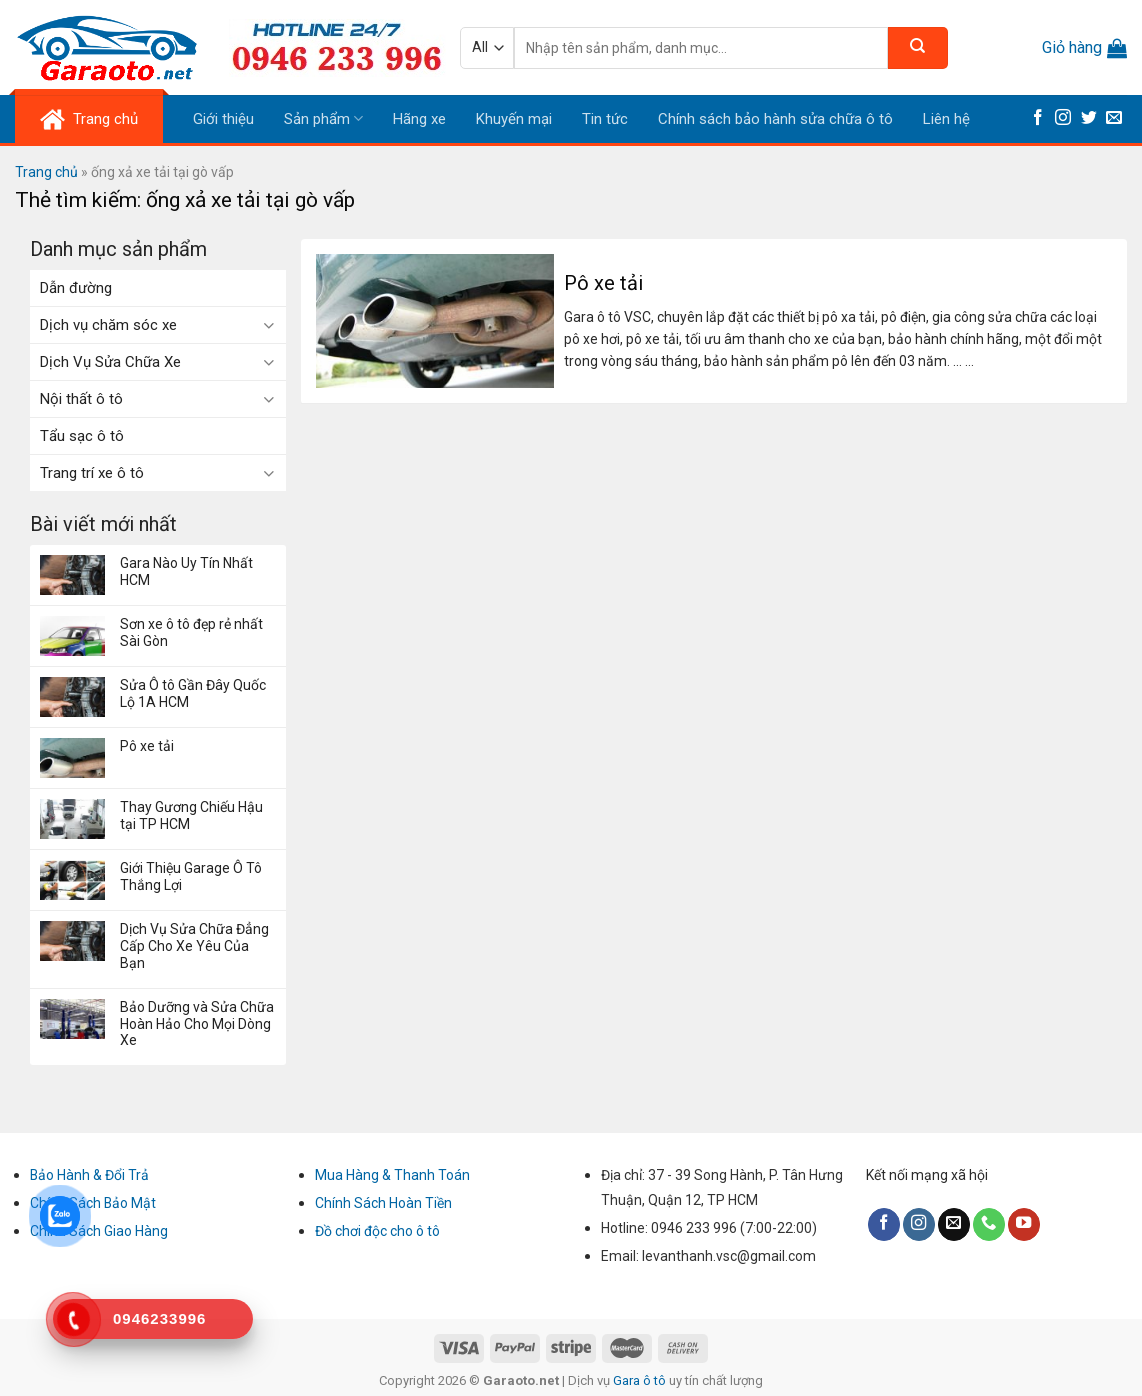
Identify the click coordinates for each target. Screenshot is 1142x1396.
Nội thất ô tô (81, 399)
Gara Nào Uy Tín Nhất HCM (186, 571)
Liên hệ (946, 119)
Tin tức (605, 119)
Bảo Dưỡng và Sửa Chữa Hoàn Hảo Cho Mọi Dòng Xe (197, 1024)
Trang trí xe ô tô (92, 473)
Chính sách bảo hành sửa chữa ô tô (775, 119)
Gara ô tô (641, 1380)
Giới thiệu (223, 119)
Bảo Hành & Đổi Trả (89, 1175)
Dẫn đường (76, 288)
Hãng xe (419, 119)
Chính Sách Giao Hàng (99, 1231)
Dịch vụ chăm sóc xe (108, 325)
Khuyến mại (514, 119)
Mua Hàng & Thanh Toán (392, 1175)
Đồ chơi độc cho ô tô (377, 1231)
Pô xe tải (147, 746)
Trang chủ (46, 172)
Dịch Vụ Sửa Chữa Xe (110, 362)
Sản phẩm (323, 118)
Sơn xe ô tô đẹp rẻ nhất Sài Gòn (191, 632)
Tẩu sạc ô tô (82, 436)
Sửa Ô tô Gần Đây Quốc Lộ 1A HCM (193, 693)
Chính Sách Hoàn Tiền (383, 1203)
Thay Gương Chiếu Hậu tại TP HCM (191, 815)
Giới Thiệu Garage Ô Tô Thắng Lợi (191, 876)
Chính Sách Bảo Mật (93, 1203)
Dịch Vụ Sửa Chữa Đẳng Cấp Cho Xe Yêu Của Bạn (194, 946)
